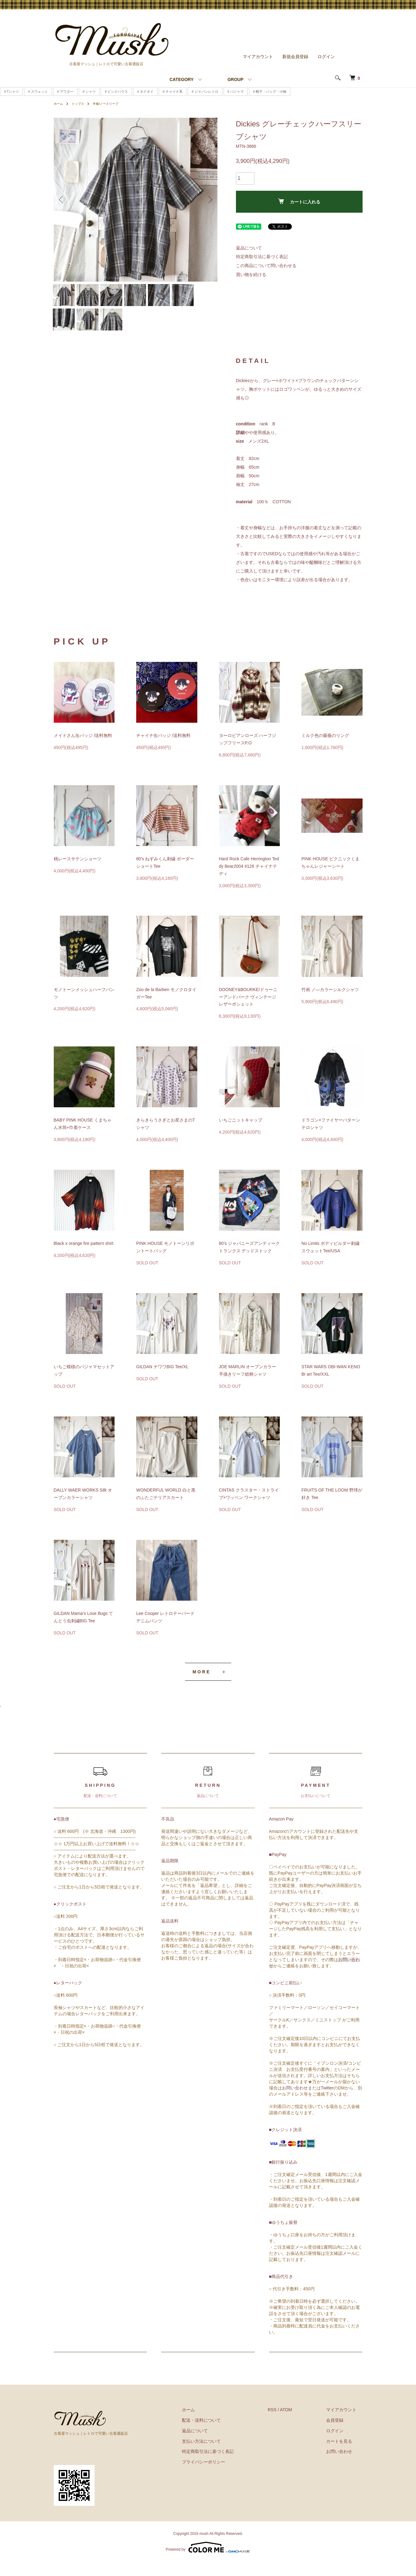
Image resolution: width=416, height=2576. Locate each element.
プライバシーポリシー (222, 2475)
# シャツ (89, 88)
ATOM (298, 2423)
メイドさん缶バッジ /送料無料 (83, 749)
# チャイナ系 (173, 88)
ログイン (326, 52)
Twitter (327, 2101)
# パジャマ (236, 88)
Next (208, 196)
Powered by (208, 2561)
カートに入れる (299, 198)
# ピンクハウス (116, 88)
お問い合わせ (295, 2101)
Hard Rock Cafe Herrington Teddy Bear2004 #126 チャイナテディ (249, 880)
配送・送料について (219, 2434)
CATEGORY (182, 75)
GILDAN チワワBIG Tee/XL (162, 1380)
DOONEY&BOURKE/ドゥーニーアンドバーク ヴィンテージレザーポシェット (248, 1011)
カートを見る (345, 2454)
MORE (202, 1685)
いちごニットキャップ (240, 1133)
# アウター (65, 88)
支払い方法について (219, 2454)
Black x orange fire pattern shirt (84, 1257)
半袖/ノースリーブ (112, 100)
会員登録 (341, 2434)
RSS (284, 2423)
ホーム (59, 100)
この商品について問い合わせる (266, 261)
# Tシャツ (11, 88)
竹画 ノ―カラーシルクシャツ (330, 1003)
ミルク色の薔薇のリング (325, 749)
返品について (249, 244)
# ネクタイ (145, 88)
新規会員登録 (295, 52)
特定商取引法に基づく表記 (262, 253)
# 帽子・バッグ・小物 (269, 88)
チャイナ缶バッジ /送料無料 (163, 749)
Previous (63, 196)
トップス (81, 100)
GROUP (235, 75)
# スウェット (38, 88)
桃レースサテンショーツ (77, 872)
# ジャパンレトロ (205, 88)
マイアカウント (258, 52)
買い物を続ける (251, 270)
